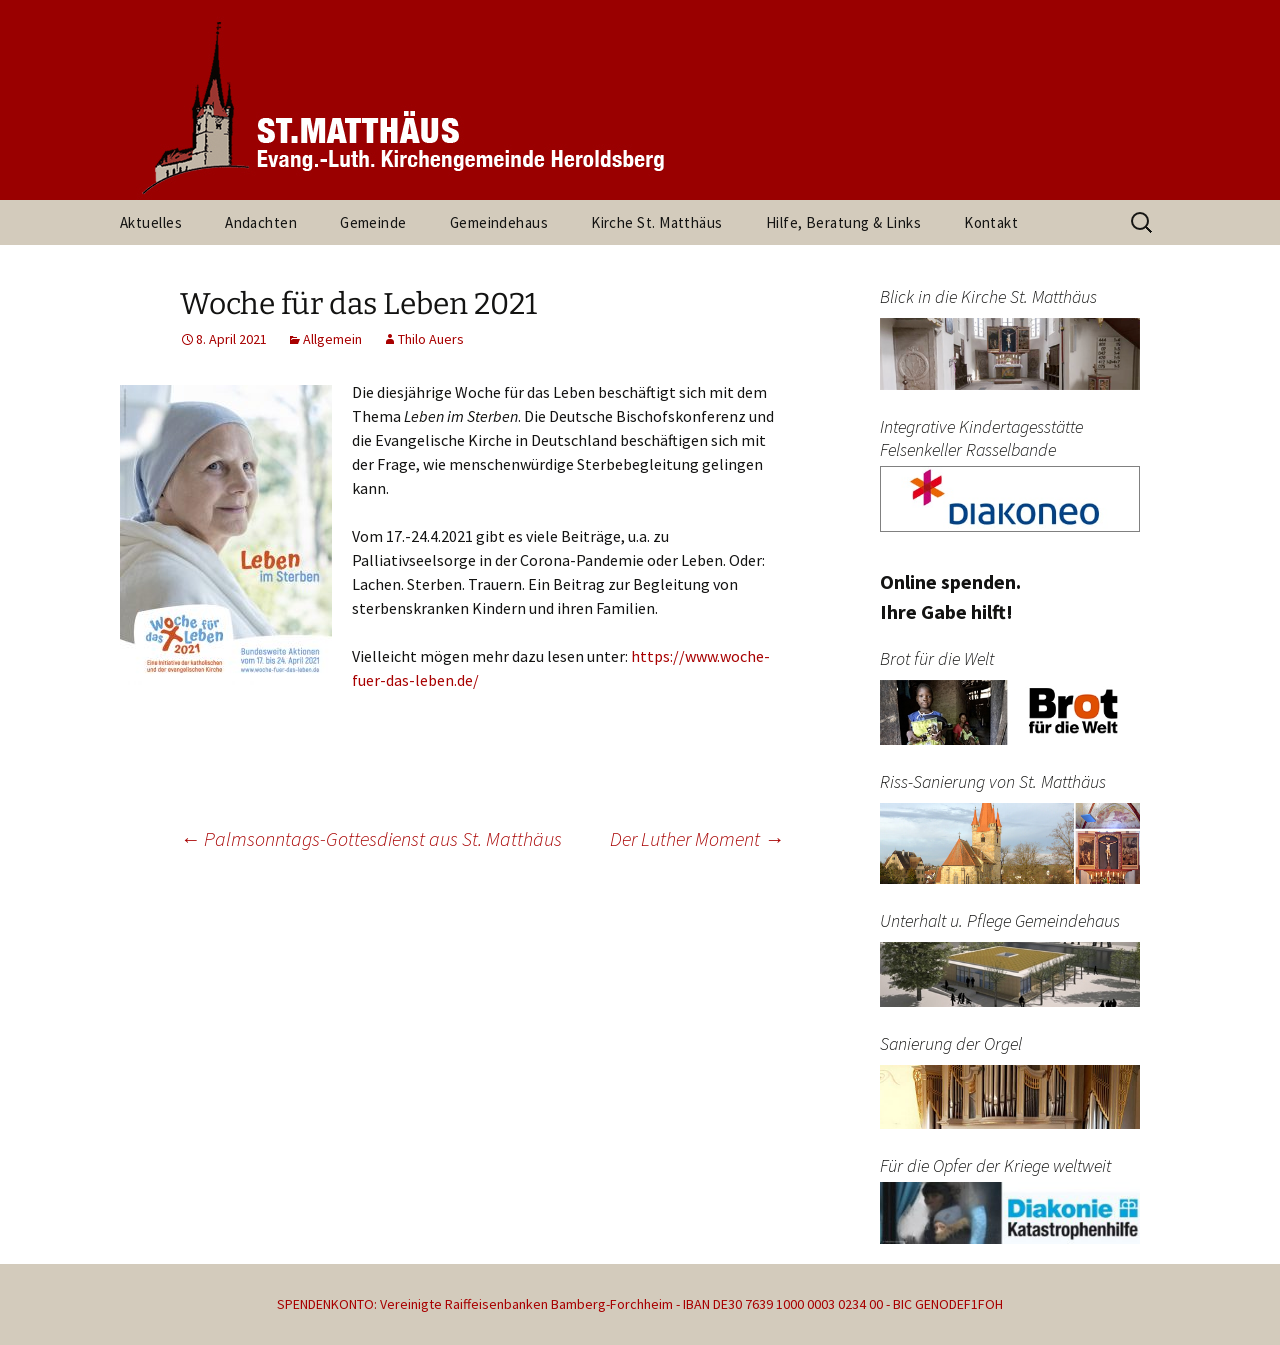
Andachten (261, 222)
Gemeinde (373, 222)
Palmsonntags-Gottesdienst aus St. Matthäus (371, 838)
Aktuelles (151, 222)
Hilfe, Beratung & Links (843, 222)
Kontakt (991, 222)
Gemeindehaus (499, 222)
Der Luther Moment (697, 838)
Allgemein (332, 339)
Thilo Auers (431, 339)
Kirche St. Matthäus (657, 222)
